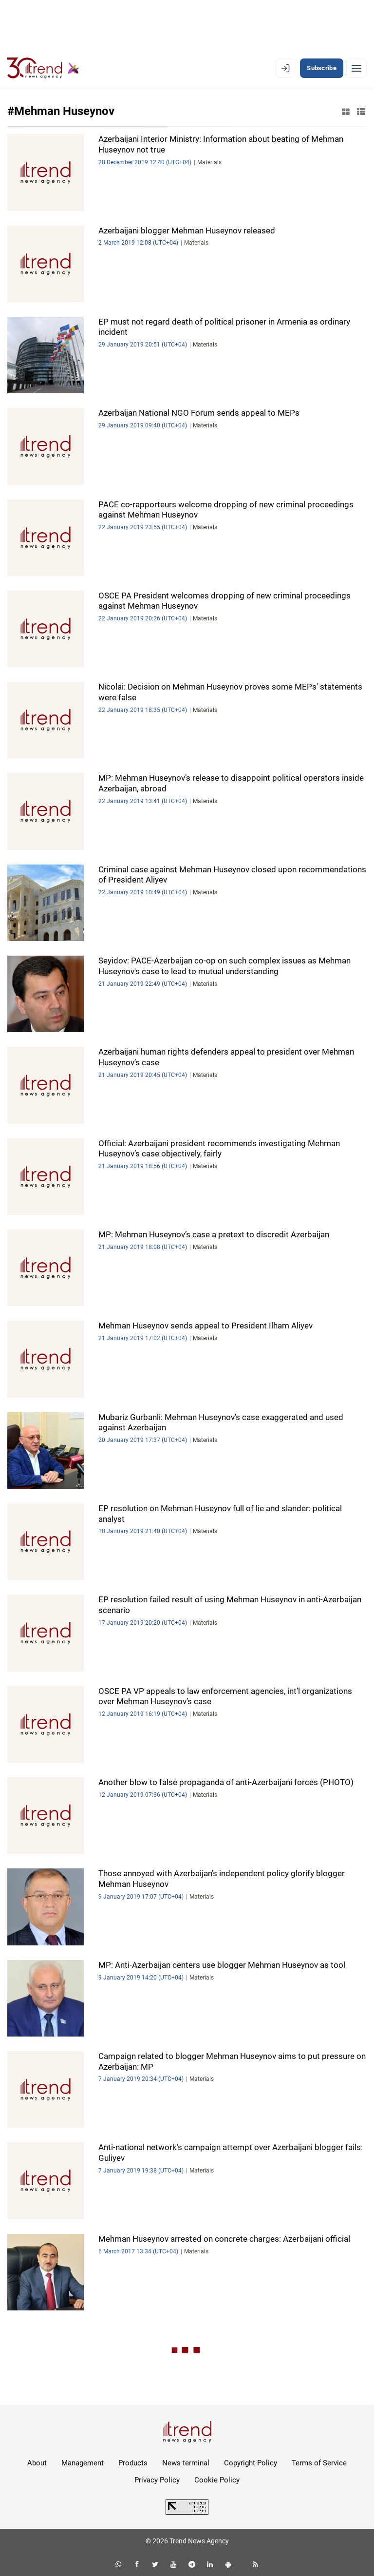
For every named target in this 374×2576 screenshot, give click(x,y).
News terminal (185, 2463)
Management (82, 2463)
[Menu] (356, 68)
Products (133, 2463)
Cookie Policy (217, 2480)
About (37, 2463)
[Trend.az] (43, 68)
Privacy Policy (157, 2480)
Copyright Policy (250, 2463)
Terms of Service (319, 2463)
